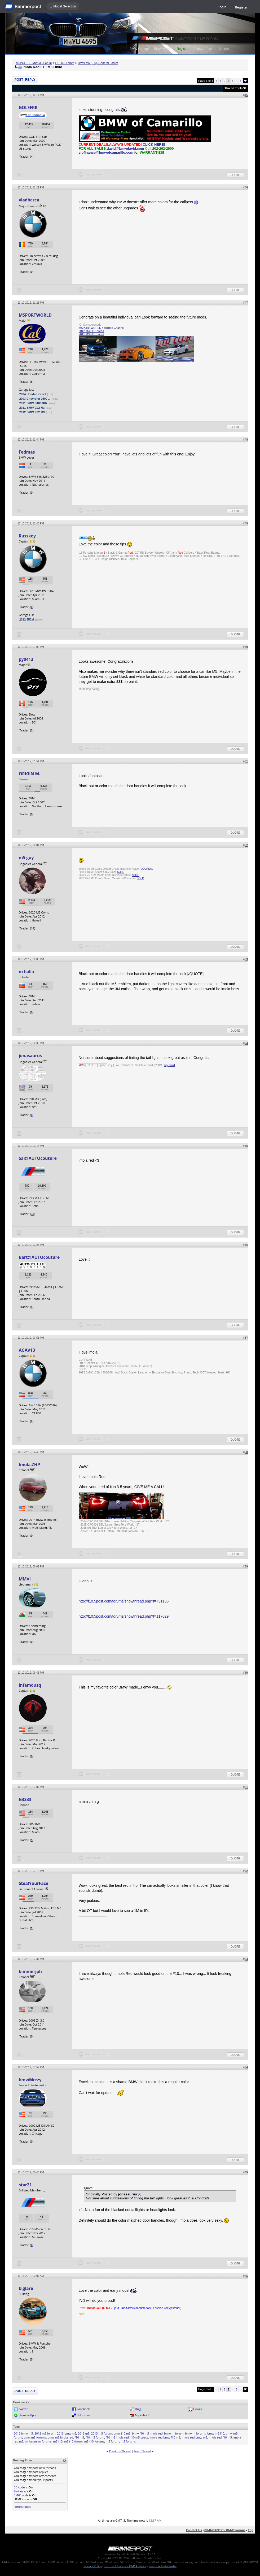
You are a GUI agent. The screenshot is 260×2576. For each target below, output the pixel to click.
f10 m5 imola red (117, 2437)
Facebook (83, 2409)
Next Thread (142, 2451)
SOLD (120, 872)
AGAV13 (27, 1350)
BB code (19, 2487)
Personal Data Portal (163, 2566)
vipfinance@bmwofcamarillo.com (106, 152)
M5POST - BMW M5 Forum (34, 62)
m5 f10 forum (73, 2441)
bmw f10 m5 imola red (147, 2433)
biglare (26, 2288)
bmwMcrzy (30, 2080)
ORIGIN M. (29, 774)
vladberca (29, 200)
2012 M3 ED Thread (91, 331)
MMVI (25, 1579)
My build (169, 1065)
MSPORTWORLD (35, 315)
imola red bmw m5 (194, 2437)
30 (32, 1214)
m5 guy (26, 857)
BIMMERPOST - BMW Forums (224, 2530)
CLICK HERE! (154, 145)
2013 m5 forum (101, 2433)
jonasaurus (30, 1055)
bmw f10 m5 (122, 2433)
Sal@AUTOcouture (38, 1158)
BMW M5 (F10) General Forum (98, 62)
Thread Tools (233, 88)
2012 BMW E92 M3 (32, 412)
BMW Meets (162, 49)
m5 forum (112, 2441)
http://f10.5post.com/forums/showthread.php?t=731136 (124, 1601)
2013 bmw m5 (66, 2433)
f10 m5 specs (139, 2437)
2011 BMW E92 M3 (32, 407)
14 (32, 928)
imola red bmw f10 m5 (165, 2437)
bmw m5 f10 (215, 2433)
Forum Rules (22, 2507)
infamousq (30, 1685)
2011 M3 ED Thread (91, 334)
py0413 (26, 659)
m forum (31, 2441)
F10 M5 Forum (64, 62)
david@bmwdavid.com (125, 148)
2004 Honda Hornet (32, 394)
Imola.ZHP (29, 1464)
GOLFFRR (28, 107)
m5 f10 (58, 2441)
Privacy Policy (92, 2566)
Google (198, 2409)
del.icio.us (83, 2415)
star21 (25, 2185)
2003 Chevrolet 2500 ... (35, 398)
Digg (138, 2409)
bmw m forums (195, 2433)
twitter (23, 2409)
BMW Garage (139, 49)
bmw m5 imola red (60, 2437)
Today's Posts (203, 49)
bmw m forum (173, 2433)
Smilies (18, 2491)
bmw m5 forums (35, 2437)
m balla (26, 972)
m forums (45, 2441)
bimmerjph (30, 1971)
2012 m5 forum (44, 2433)
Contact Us (194, 2530)
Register (241, 7)
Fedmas (27, 452)
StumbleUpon (28, 2415)
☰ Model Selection (63, 6)
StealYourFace (33, 1883)
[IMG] (17, 2495)
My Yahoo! (142, 2415)
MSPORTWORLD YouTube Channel (101, 327)
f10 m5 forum (95, 2437)
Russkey (27, 536)
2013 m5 (84, 2433)
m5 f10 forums (94, 2441)
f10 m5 (79, 2437)
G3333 (25, 1799)
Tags (16, 2426)
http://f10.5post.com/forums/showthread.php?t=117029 (124, 1616)
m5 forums (128, 2441)
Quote (235, 175)
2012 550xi (26, 619)
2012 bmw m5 (23, 2433)
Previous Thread (120, 2451)
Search (224, 49)
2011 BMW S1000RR (33, 403)
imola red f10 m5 (220, 2437)
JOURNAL (147, 868)
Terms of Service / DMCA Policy (125, 2566)
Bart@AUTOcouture (39, 1257)
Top (250, 2530)
